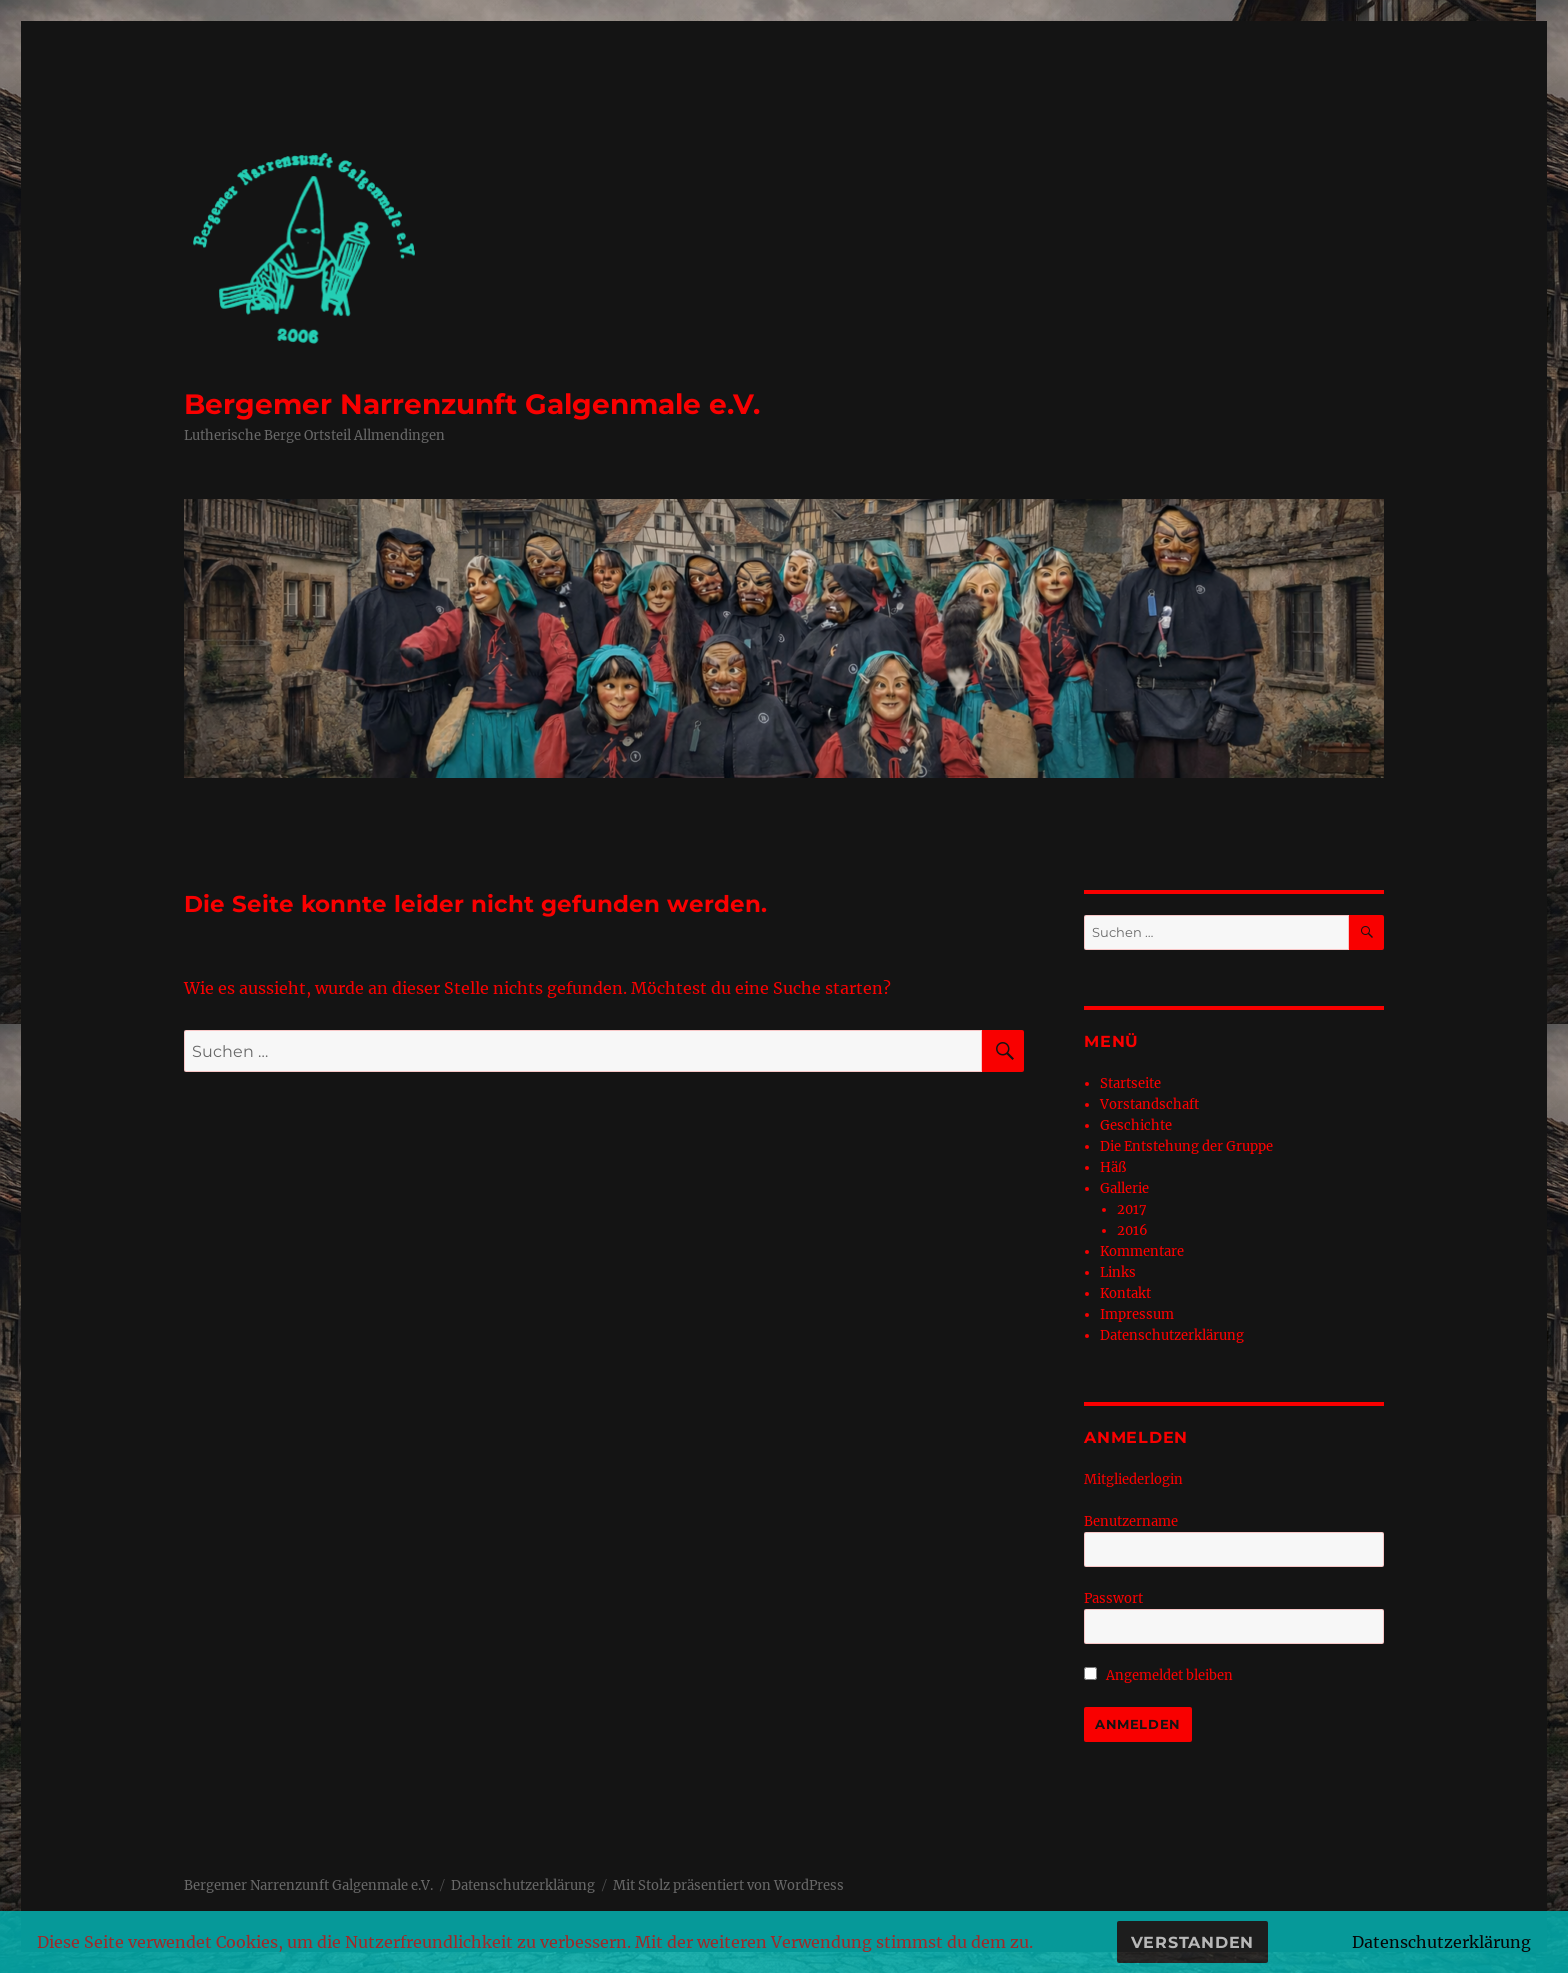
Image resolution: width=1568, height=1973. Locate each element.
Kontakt (1125, 1293)
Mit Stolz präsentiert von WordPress (728, 1885)
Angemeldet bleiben (1158, 1675)
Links (1118, 1272)
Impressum (1137, 1314)
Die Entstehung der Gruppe (1186, 1146)
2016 (1132, 1230)
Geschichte (1136, 1125)
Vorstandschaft (1149, 1104)
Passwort (1113, 1598)
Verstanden (1193, 1942)
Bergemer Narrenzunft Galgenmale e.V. (472, 404)
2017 (1132, 1209)
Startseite (1130, 1083)
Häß (1113, 1167)
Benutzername (1131, 1521)
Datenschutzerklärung (1172, 1335)
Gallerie (1124, 1188)
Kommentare (1142, 1251)
